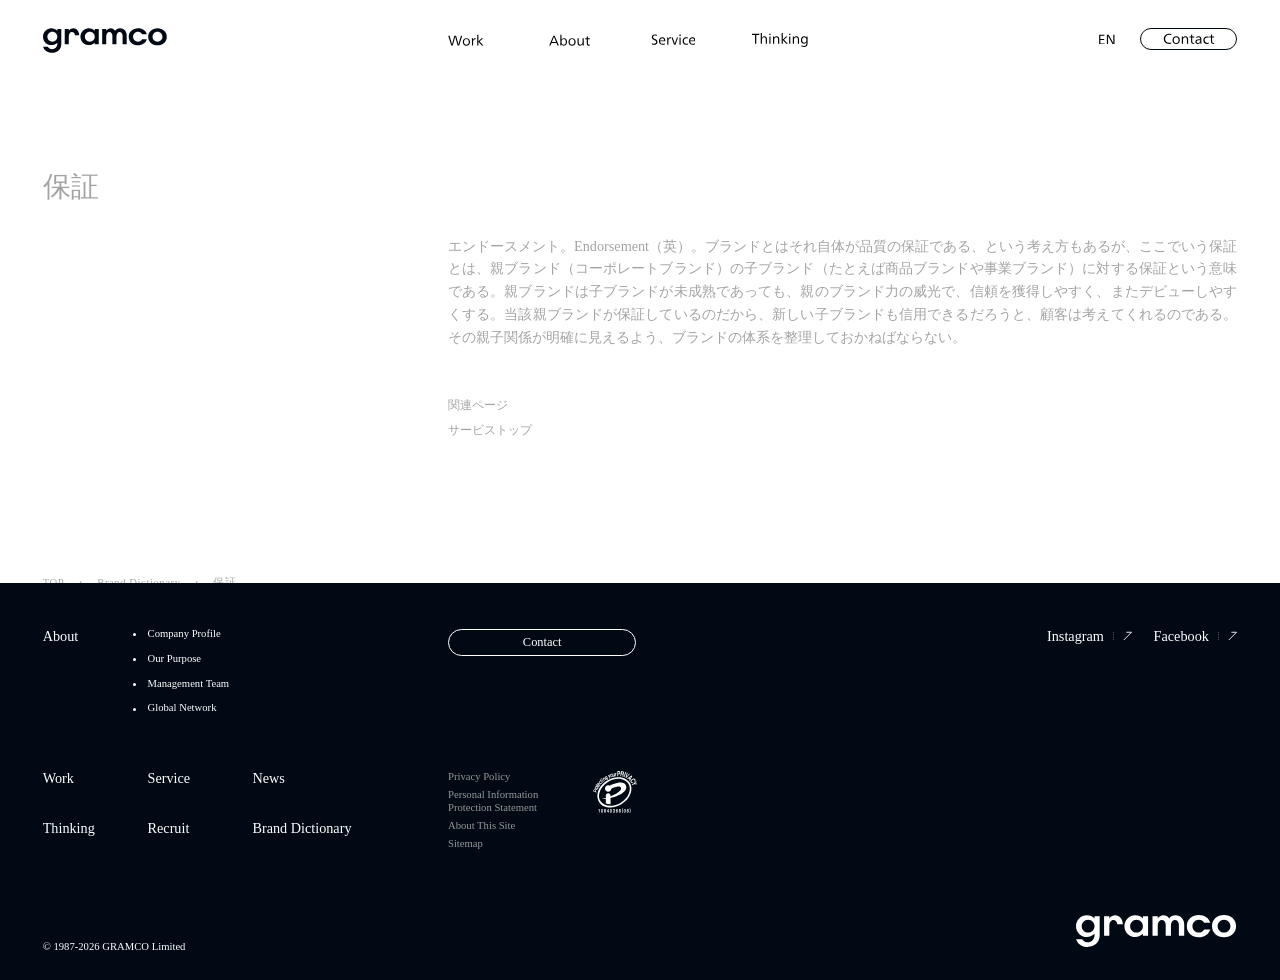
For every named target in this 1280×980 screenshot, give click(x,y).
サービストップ (490, 433)
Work (58, 778)
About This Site (481, 825)
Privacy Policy (479, 776)
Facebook (1196, 636)
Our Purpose (175, 659)
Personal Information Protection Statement (493, 801)
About (61, 636)
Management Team (189, 684)
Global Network (182, 708)
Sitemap (465, 843)
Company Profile (184, 634)
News (268, 778)
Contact (542, 642)
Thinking (69, 828)
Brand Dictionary (301, 828)
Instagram (1089, 636)
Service (169, 778)
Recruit (169, 828)
